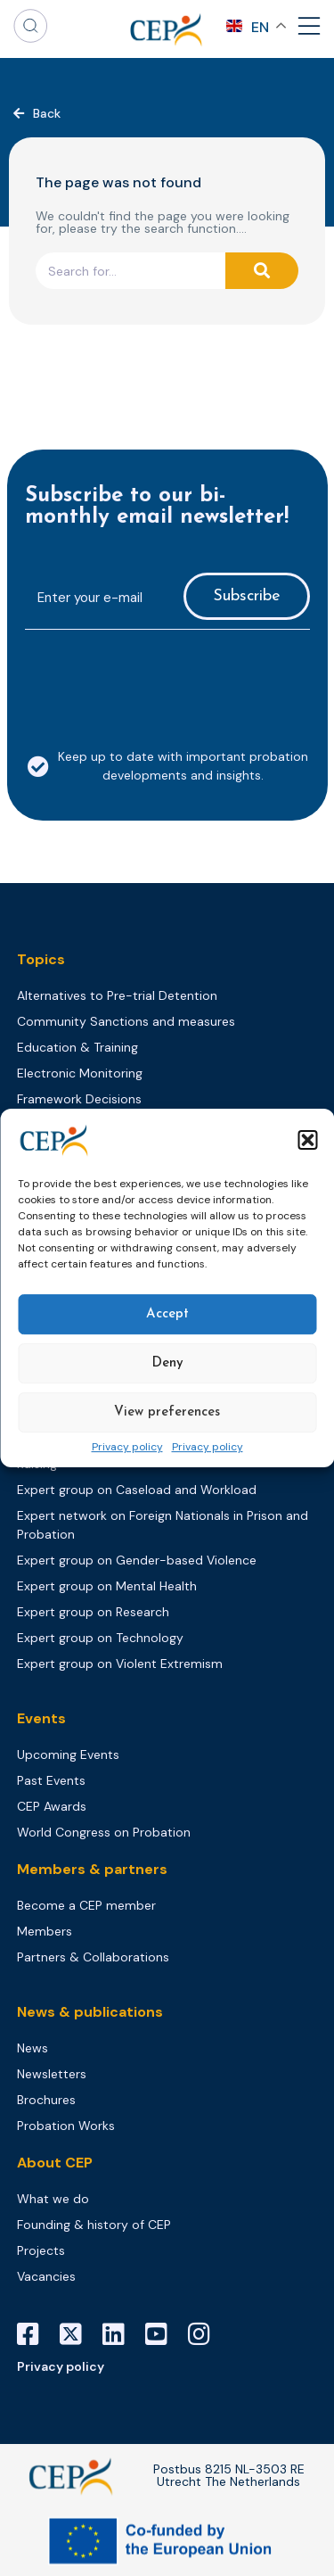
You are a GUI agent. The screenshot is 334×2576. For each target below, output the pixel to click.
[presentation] (160, 679)
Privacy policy (127, 1447)
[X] (77, 2334)
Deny (167, 1363)
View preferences (167, 1412)
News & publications (90, 2011)
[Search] (261, 270)
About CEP (55, 2162)
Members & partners (92, 1869)
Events (41, 1718)
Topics (41, 959)
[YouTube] (163, 2334)
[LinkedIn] (120, 2334)
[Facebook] (35, 2334)
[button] (307, 1140)
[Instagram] (206, 2334)
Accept (167, 1314)
